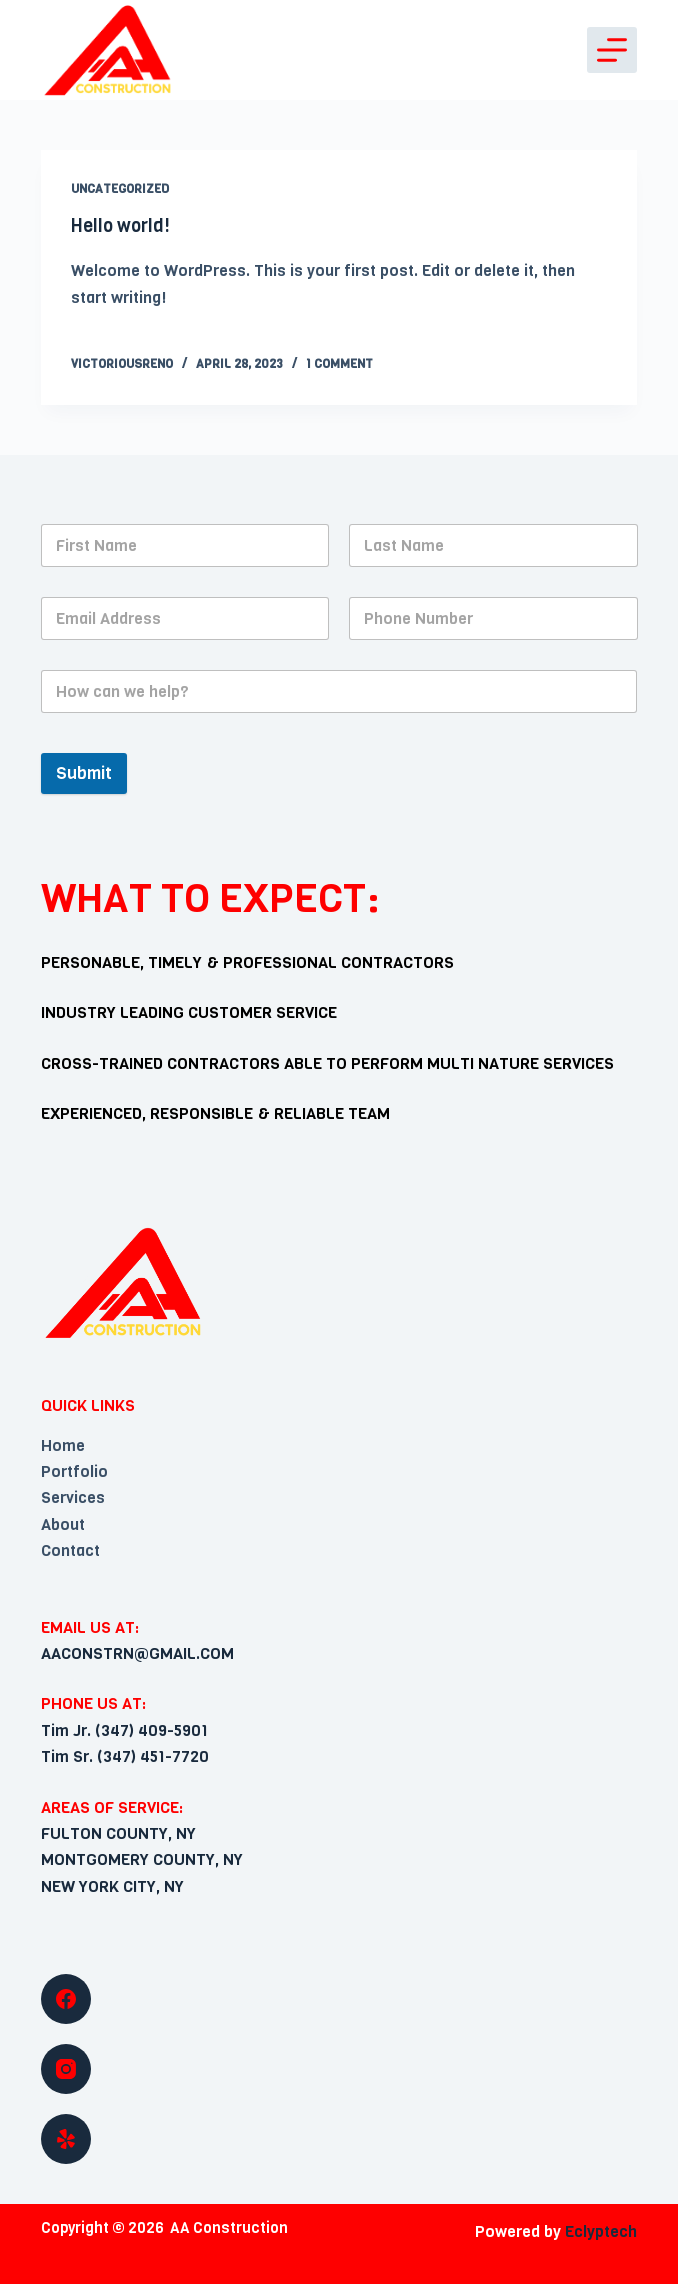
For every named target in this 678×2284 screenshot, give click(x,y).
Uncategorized (120, 189)
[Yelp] (339, 2139)
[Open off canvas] (612, 50)
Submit (84, 773)
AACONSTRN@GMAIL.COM (137, 1653)
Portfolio (74, 1471)
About (63, 1524)
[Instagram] (339, 2069)
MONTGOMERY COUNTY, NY (142, 1859)
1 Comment (339, 364)
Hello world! (120, 226)
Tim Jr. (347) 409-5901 (124, 1730)
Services (73, 1497)
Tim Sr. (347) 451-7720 (125, 1756)
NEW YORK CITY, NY (112, 1886)
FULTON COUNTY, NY (118, 1833)
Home (63, 1445)
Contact (70, 1550)
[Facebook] (339, 1999)
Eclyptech (601, 2231)
